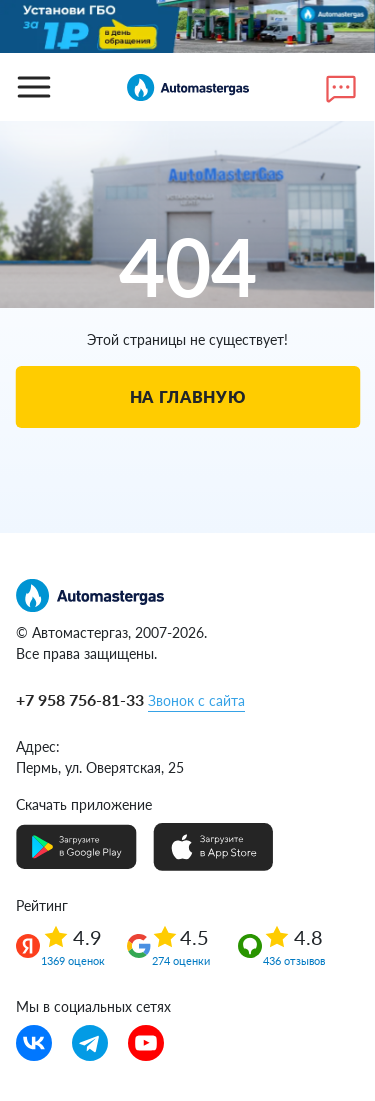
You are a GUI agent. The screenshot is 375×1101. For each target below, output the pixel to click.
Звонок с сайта (196, 700)
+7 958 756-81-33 (80, 699)
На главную (187, 396)
